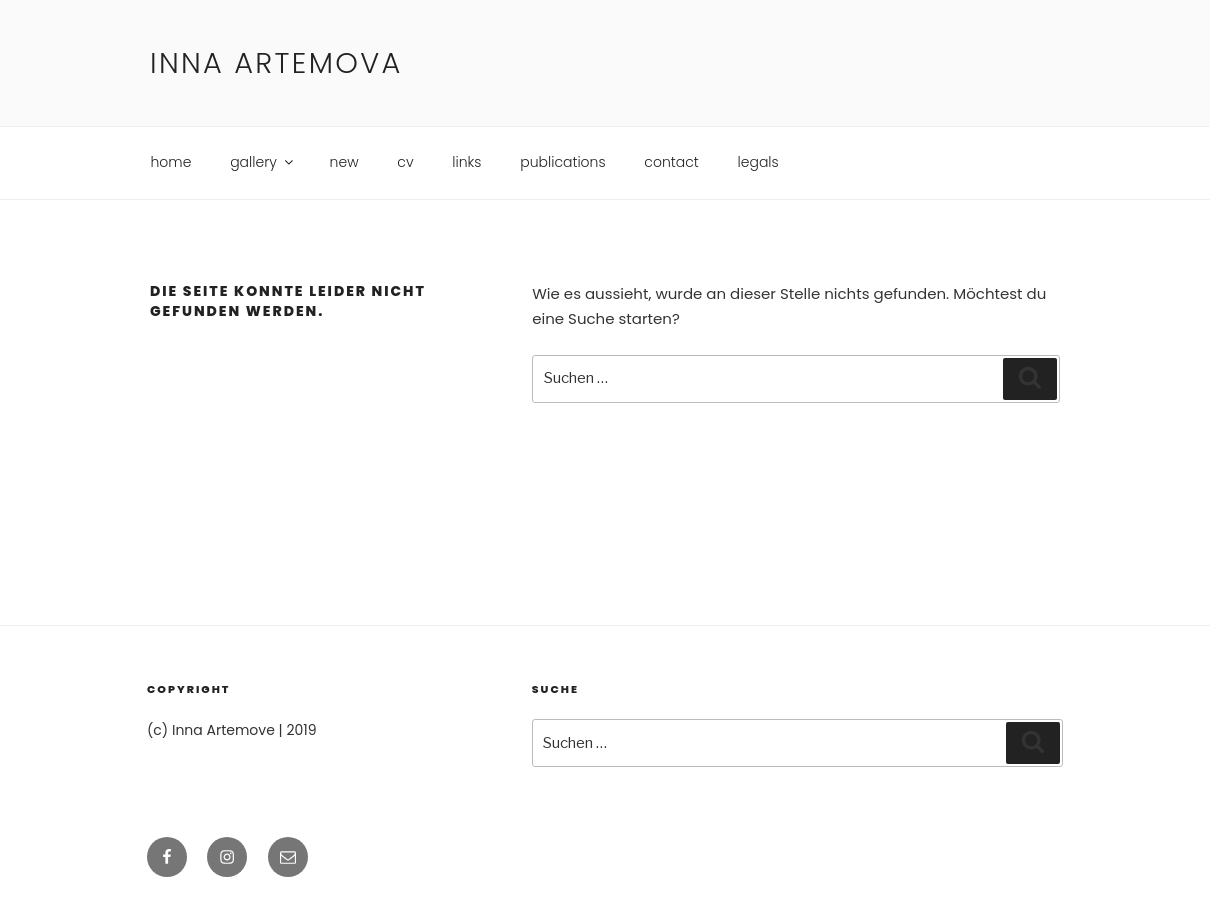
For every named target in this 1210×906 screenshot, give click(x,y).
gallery (263, 162)
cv (405, 162)
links (466, 162)
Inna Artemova (276, 63)
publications (562, 162)
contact (671, 162)
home (171, 162)
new (344, 162)
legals (758, 162)
